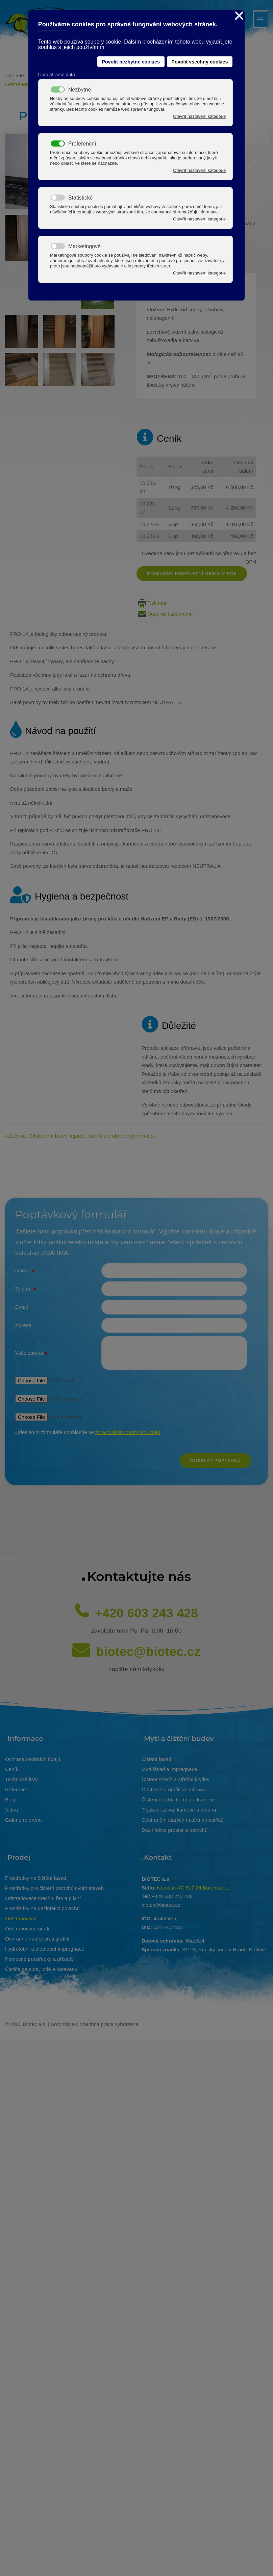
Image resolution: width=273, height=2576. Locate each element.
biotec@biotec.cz (148, 1647)
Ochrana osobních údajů (32, 1755)
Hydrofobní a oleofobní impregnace (44, 1944)
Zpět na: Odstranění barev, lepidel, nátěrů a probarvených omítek (81, 1131)
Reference (16, 1785)
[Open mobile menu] (260, 19)
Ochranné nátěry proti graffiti (37, 1934)
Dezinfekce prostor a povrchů (174, 1825)
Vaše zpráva (31, 1349)
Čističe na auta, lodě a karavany (41, 1965)
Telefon (25, 1284)
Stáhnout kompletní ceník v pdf (192, 569)
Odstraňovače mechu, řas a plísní (43, 1894)
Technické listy (21, 1775)
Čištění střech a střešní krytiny (175, 1775)
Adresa (23, 1321)
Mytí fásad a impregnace (169, 1765)
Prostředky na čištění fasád (35, 1873)
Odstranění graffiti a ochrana (174, 1785)
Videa (11, 1805)
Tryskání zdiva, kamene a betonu (179, 1805)
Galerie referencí (24, 1815)
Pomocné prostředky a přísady (39, 1954)
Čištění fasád (156, 1755)
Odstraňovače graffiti (28, 1924)
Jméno (25, 1266)
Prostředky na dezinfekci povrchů (42, 1904)
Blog (10, 1795)
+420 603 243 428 (146, 1609)
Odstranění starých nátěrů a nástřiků (183, 1815)
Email (21, 1302)
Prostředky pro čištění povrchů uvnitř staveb (54, 1884)
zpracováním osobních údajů (127, 1428)
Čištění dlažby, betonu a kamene (178, 1795)
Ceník (11, 1765)
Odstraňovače (20, 1914)
